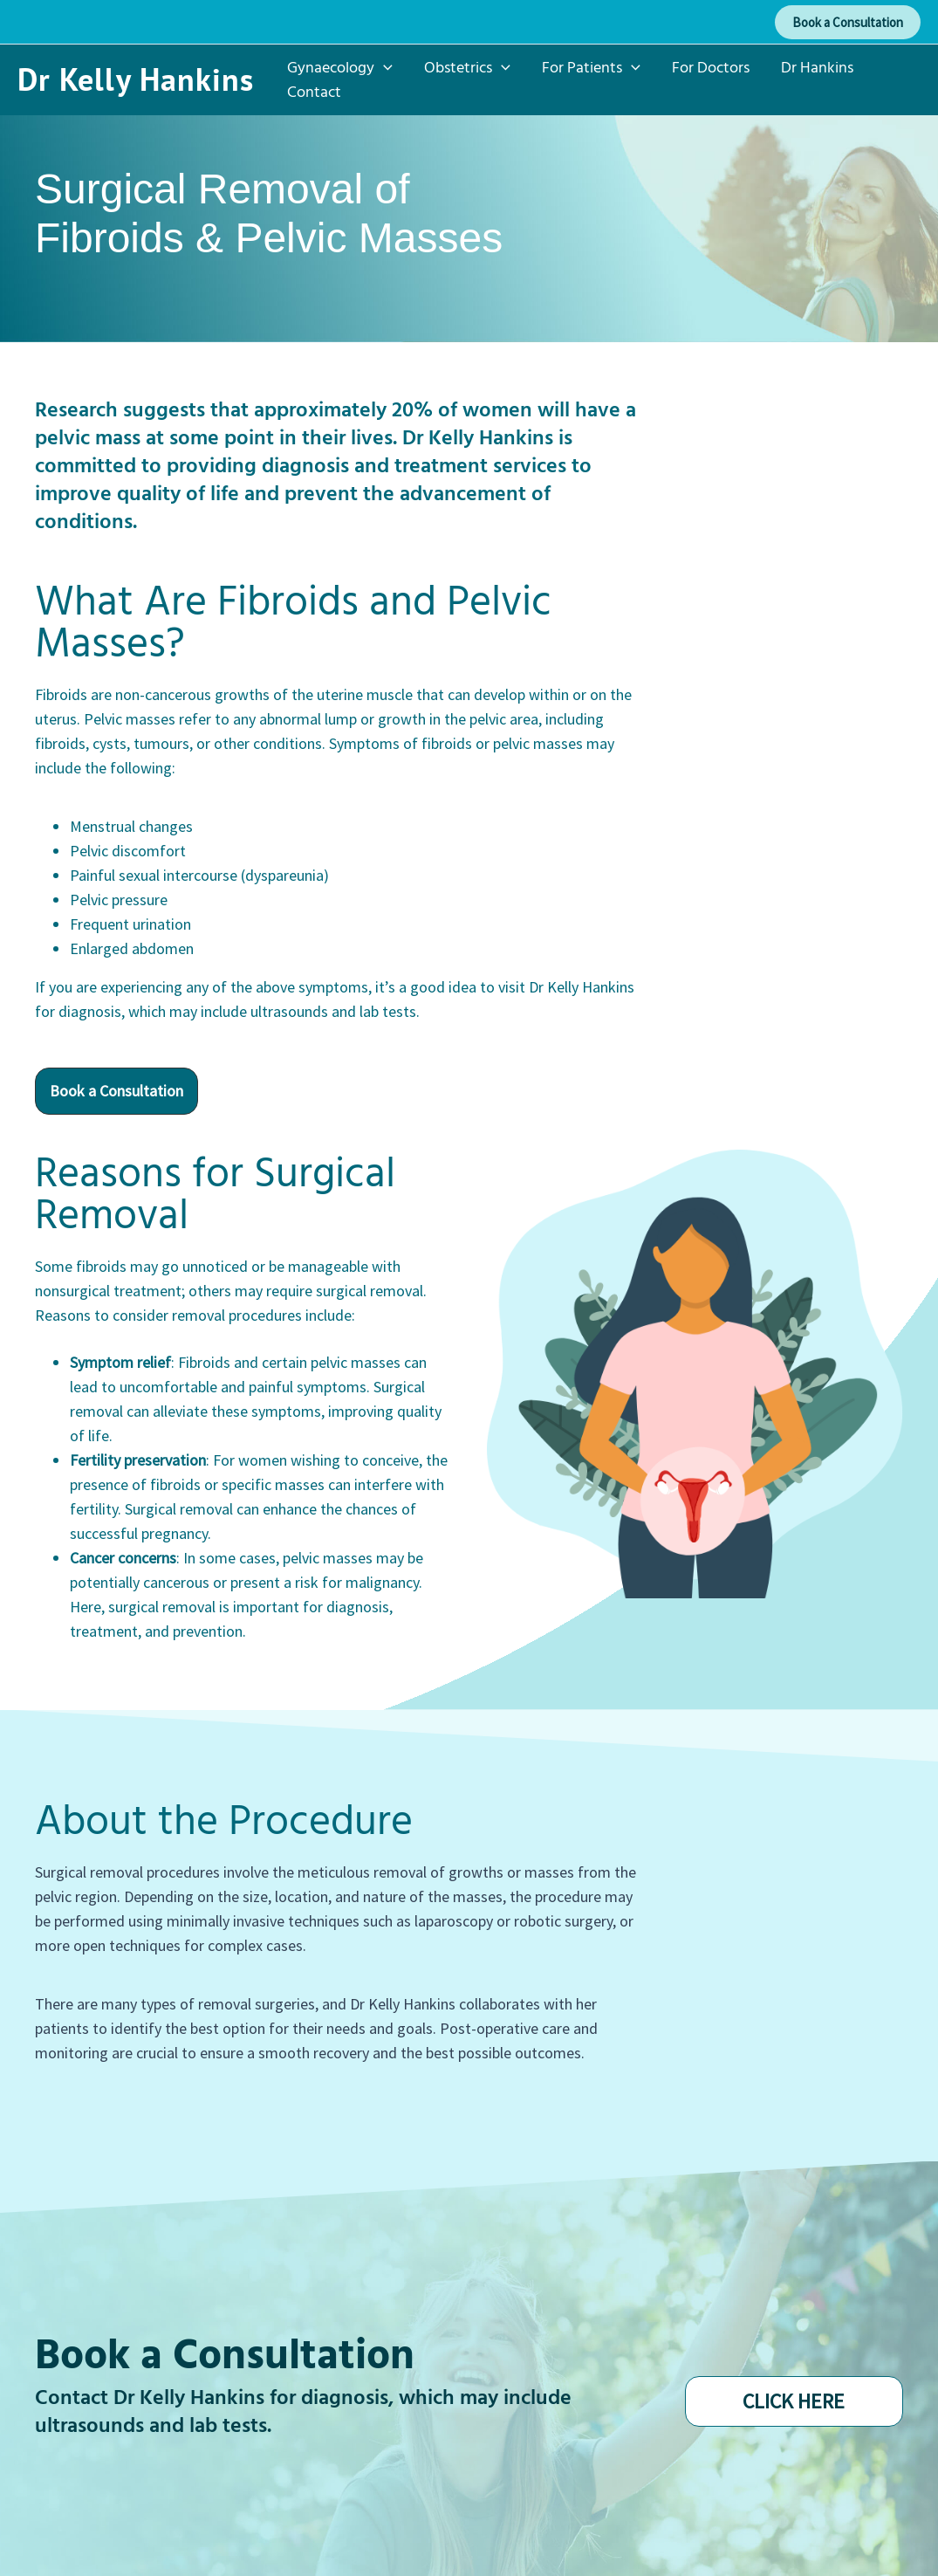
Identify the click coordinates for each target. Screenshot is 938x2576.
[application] (383, 67)
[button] (848, 22)
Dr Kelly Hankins (135, 79)
